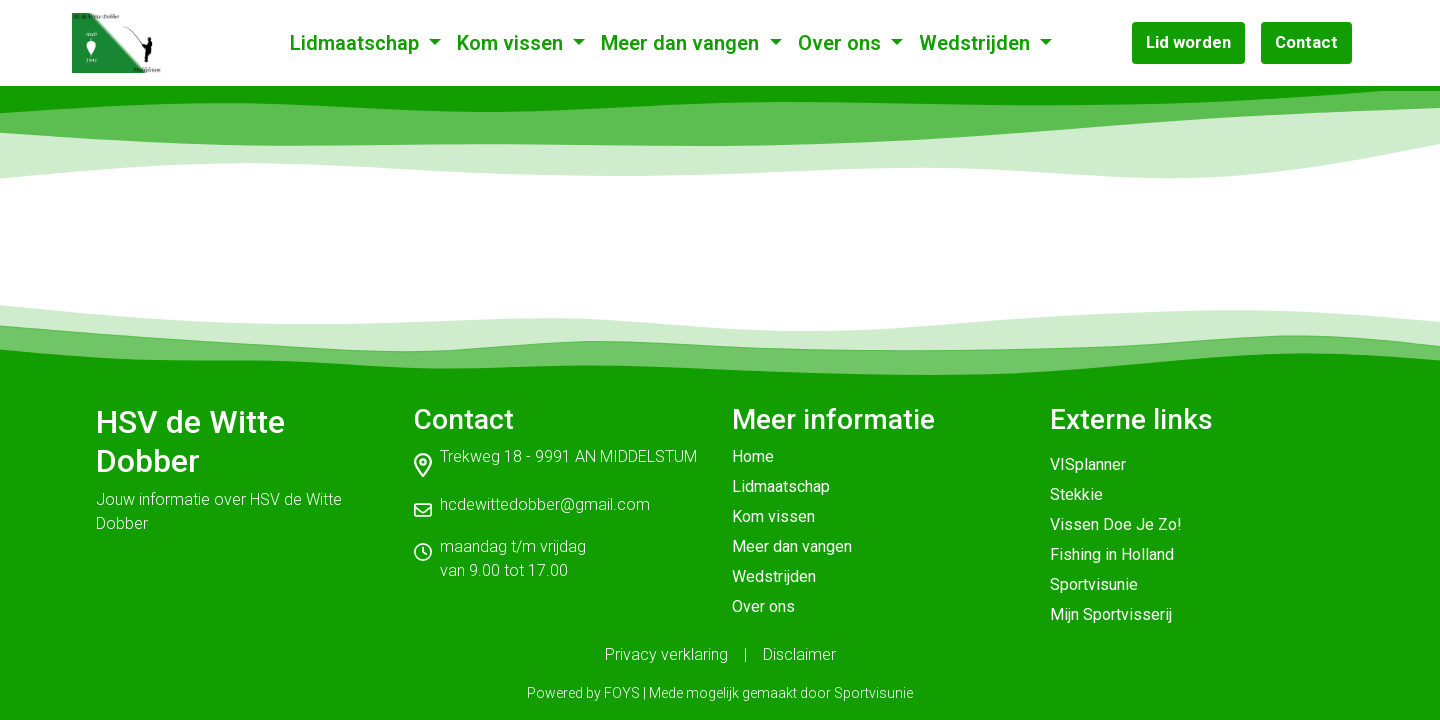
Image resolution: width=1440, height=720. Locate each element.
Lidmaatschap (357, 43)
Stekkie (1076, 494)
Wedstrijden (977, 43)
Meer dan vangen (682, 43)
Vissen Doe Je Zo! (1116, 524)
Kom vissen (512, 43)
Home (753, 456)
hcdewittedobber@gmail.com (545, 504)
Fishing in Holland (1112, 554)
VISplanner (1088, 464)
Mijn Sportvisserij (1111, 614)
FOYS (622, 693)
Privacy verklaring (666, 654)
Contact (1306, 42)
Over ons (842, 43)
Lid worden (1188, 42)
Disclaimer (799, 654)
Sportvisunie (1094, 584)
